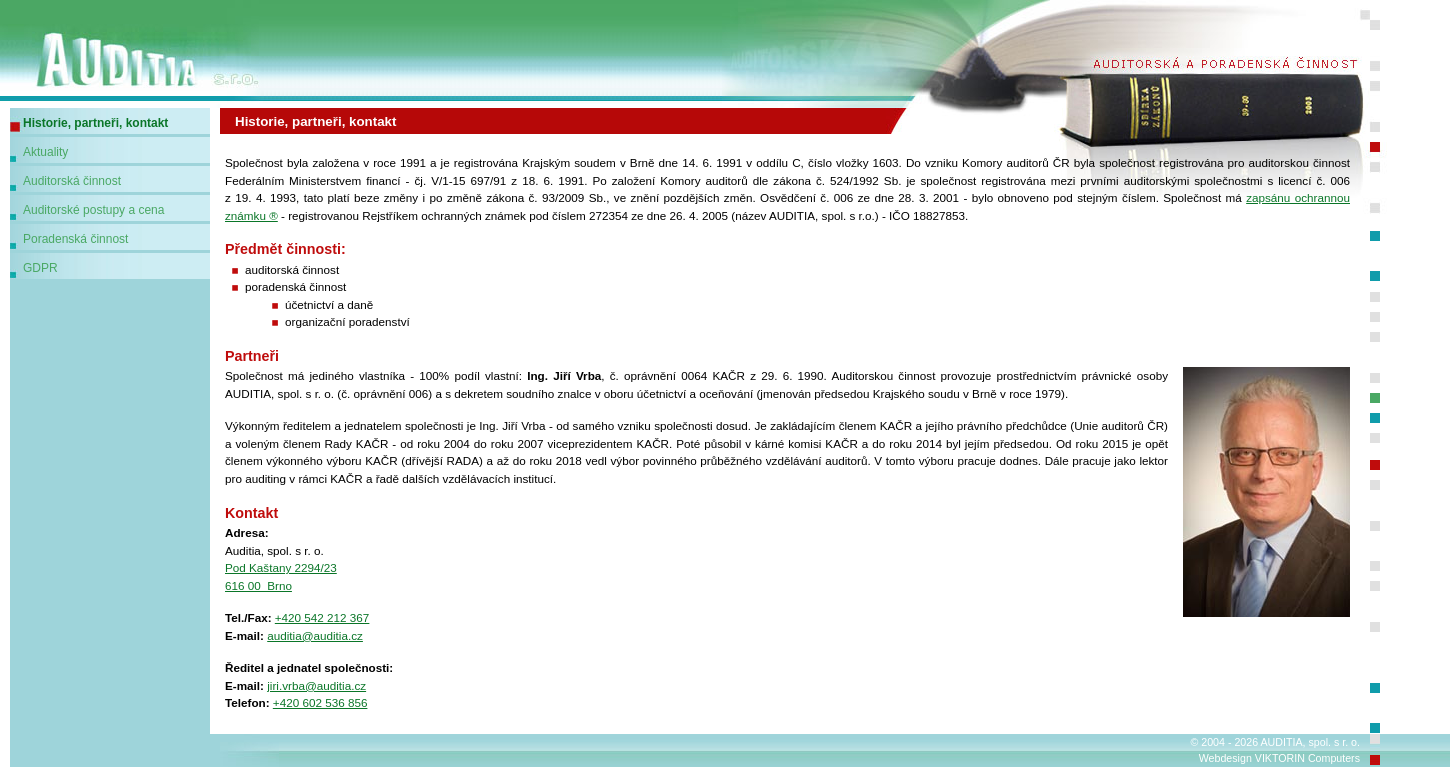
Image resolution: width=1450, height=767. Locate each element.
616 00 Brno (258, 585)
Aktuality (45, 152)
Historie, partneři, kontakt (95, 123)
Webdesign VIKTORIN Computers (1279, 758)
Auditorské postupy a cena (93, 210)
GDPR (40, 268)
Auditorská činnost (72, 181)
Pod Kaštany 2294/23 (281, 567)
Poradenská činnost (75, 239)
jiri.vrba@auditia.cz (316, 685)
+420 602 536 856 (320, 702)
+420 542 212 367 (322, 617)
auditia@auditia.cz (315, 635)
